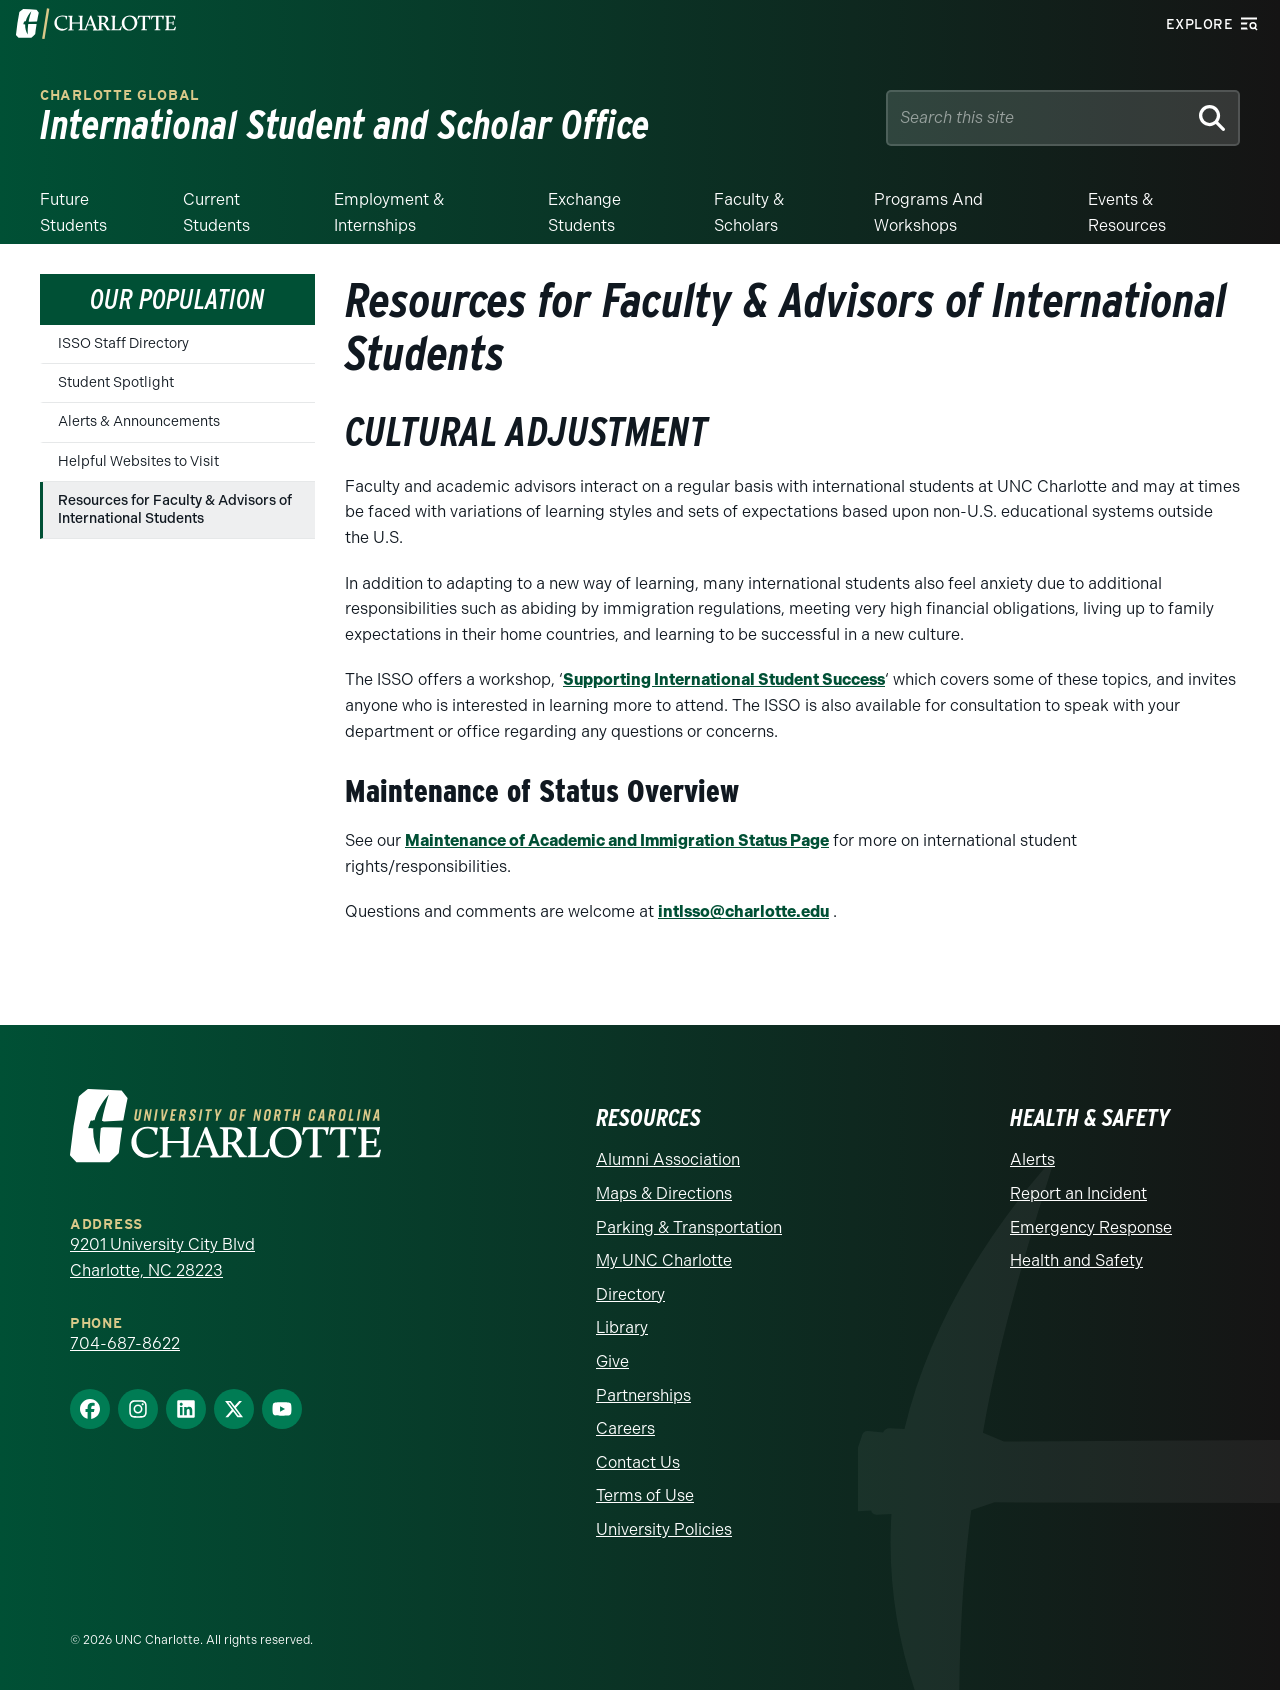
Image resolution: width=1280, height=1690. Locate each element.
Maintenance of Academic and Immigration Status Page (617, 840)
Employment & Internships (389, 212)
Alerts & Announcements (139, 421)
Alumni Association (668, 1159)
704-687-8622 (125, 1343)
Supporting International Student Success (724, 679)
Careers (625, 1428)
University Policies (664, 1529)
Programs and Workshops (928, 212)
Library (622, 1327)
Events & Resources (1127, 212)
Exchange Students (584, 212)
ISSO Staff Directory (123, 343)
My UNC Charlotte (664, 1260)
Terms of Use (645, 1495)
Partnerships (643, 1395)
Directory (630, 1294)
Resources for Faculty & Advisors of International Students (175, 509)
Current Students (216, 212)
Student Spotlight (116, 382)
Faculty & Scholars (749, 212)
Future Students (73, 212)
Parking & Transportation (689, 1227)
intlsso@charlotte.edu (743, 911)
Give (612, 1361)
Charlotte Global (120, 95)
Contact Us (638, 1462)
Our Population (177, 299)
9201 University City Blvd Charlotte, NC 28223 (162, 1257)
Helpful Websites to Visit (138, 461)
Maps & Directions (664, 1193)
